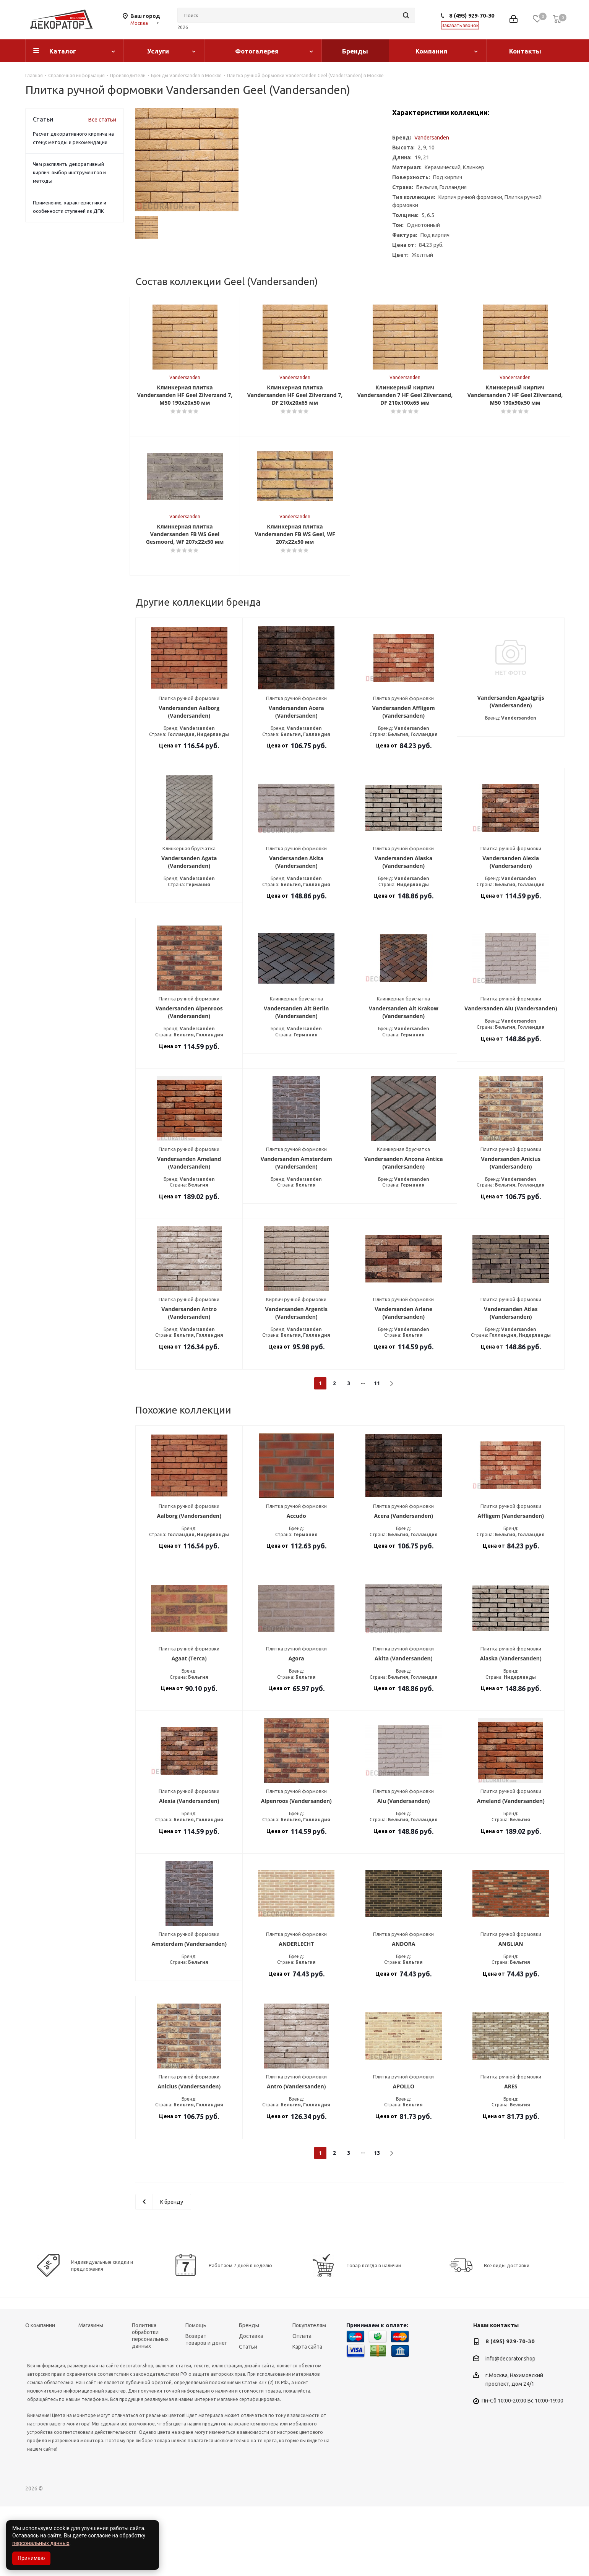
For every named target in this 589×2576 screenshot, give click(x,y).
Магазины (90, 2395)
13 (377, 2222)
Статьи (248, 2416)
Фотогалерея (257, 51)
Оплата (302, 2406)
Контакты (525, 51)
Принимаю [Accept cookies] (31, 2558)
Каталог (62, 51)
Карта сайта (307, 2416)
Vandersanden (431, 138)
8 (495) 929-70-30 (471, 15)
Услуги (158, 51)
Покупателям (309, 2395)
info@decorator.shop (510, 2428)
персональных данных (40, 2543)
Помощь (195, 2395)
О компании (40, 2395)
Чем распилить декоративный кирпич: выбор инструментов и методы (69, 172)
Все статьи (102, 120)
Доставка (251, 2406)
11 (377, 1453)
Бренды (355, 51)
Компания (431, 51)
